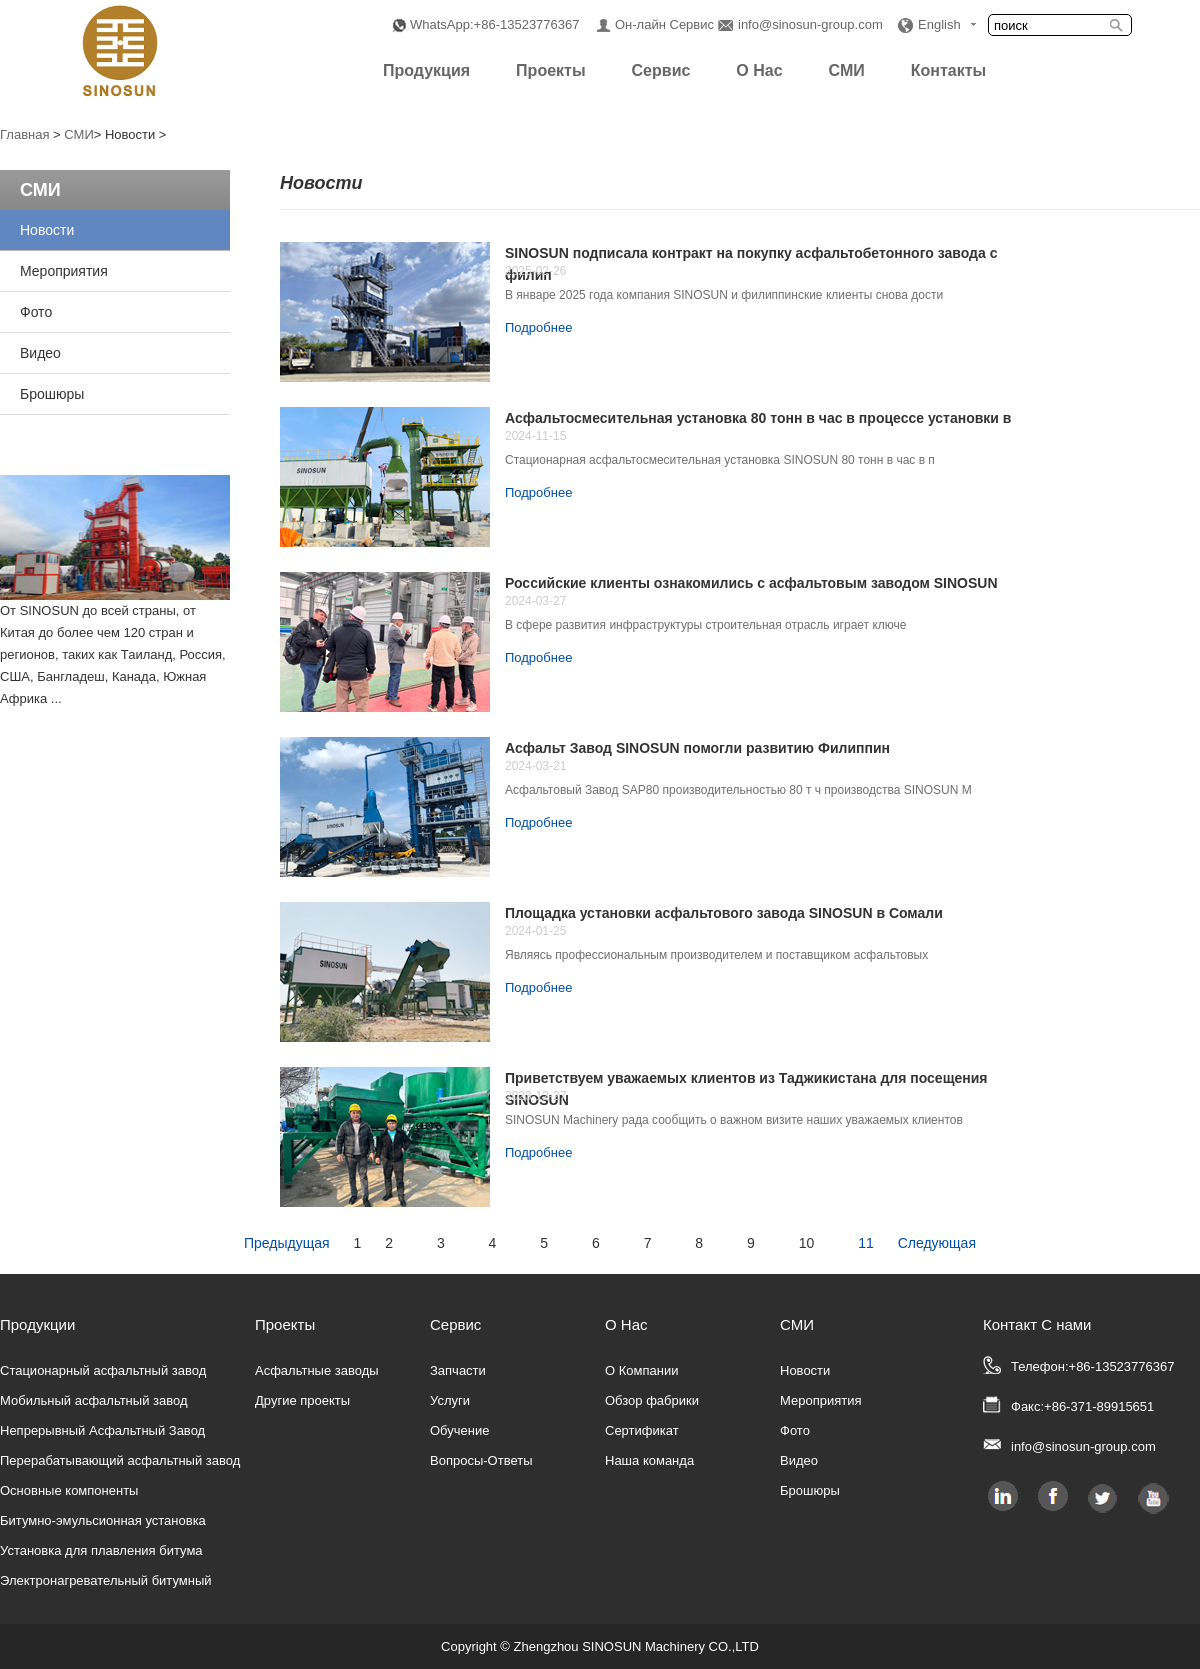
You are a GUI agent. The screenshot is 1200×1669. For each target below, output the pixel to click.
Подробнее (538, 327)
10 (807, 1243)
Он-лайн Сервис (664, 24)
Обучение (459, 1430)
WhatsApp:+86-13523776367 (495, 24)
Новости (47, 230)
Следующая (937, 1243)
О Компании (641, 1370)
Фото (36, 312)
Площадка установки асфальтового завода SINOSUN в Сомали (724, 913)
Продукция (426, 70)
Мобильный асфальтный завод (94, 1400)
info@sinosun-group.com (810, 24)
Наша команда (649, 1460)
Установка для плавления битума (101, 1550)
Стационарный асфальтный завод (103, 1370)
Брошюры (52, 394)
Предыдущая (287, 1243)
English (939, 24)
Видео (40, 353)
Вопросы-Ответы (481, 1460)
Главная (24, 134)
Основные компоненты (69, 1490)
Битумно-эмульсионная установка (103, 1520)
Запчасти (458, 1370)
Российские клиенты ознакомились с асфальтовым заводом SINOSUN (751, 583)
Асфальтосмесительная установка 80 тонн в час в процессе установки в (758, 418)
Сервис (661, 70)
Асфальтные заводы (317, 1370)
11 (866, 1243)
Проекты (550, 70)
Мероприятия (64, 271)
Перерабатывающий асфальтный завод (120, 1460)
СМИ (847, 70)
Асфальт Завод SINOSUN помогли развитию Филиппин (697, 748)
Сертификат (642, 1430)
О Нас (759, 70)
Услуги (450, 1400)
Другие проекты (302, 1400)
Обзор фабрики (652, 1400)
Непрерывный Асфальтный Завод (102, 1430)
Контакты (948, 70)
